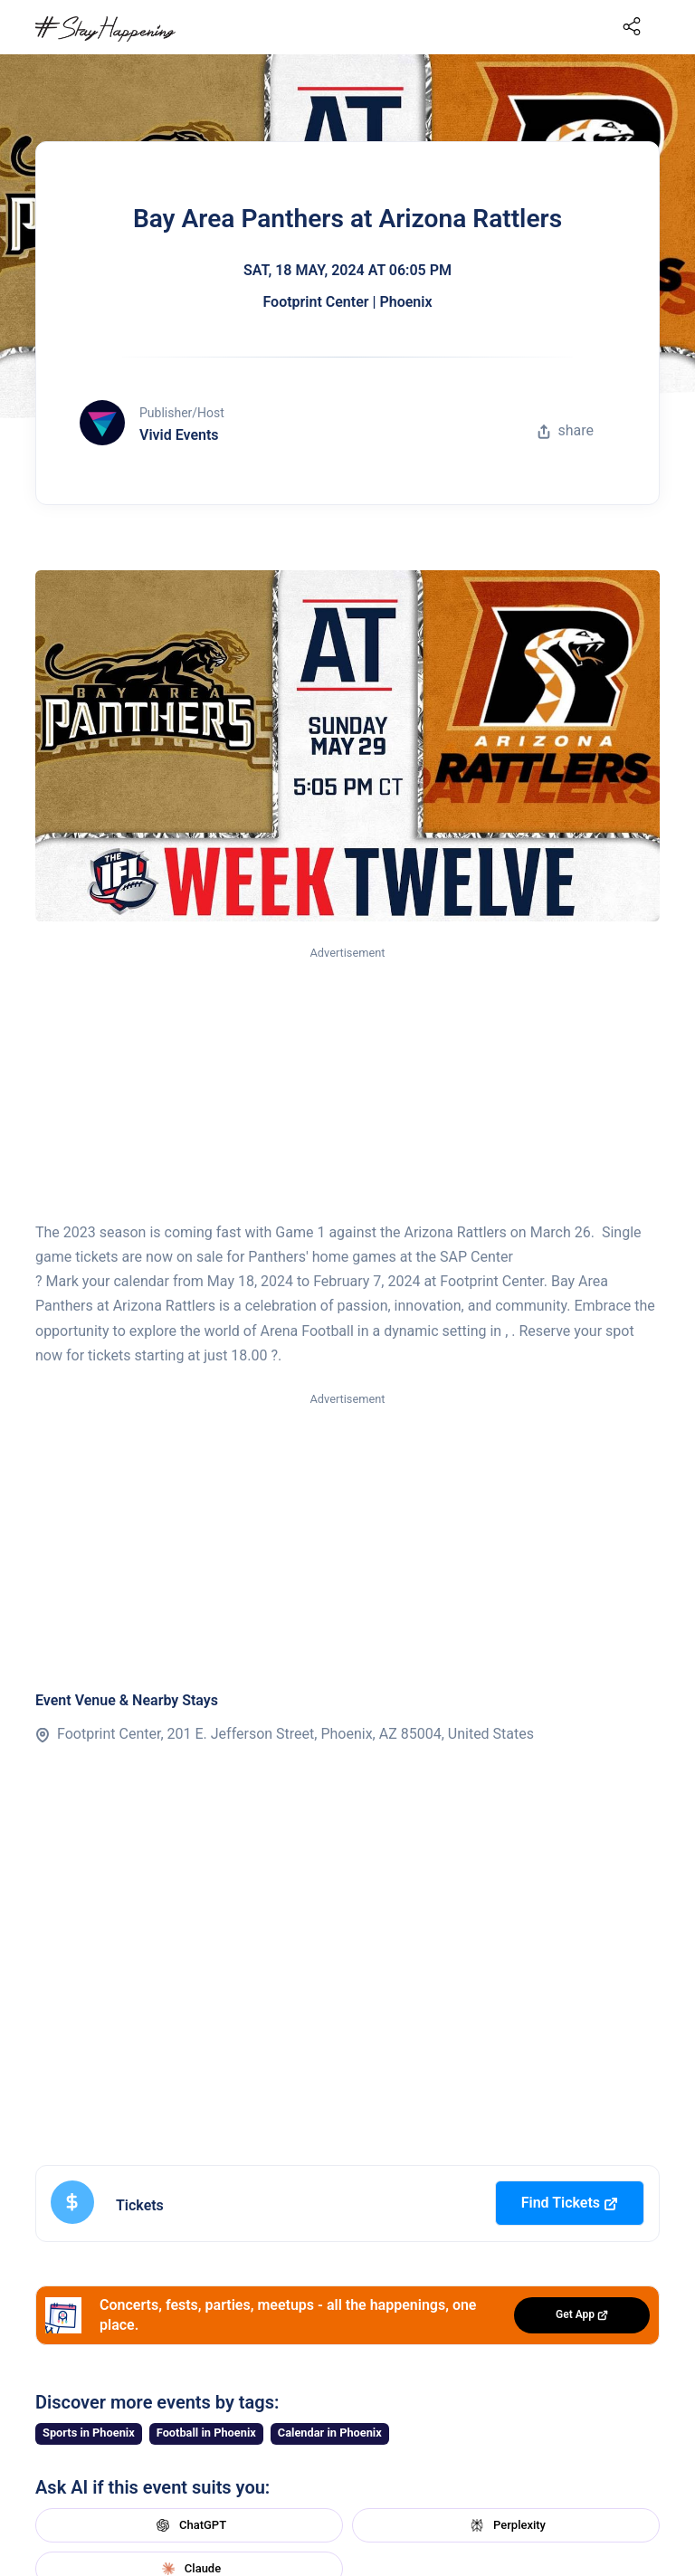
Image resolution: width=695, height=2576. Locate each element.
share (566, 430)
